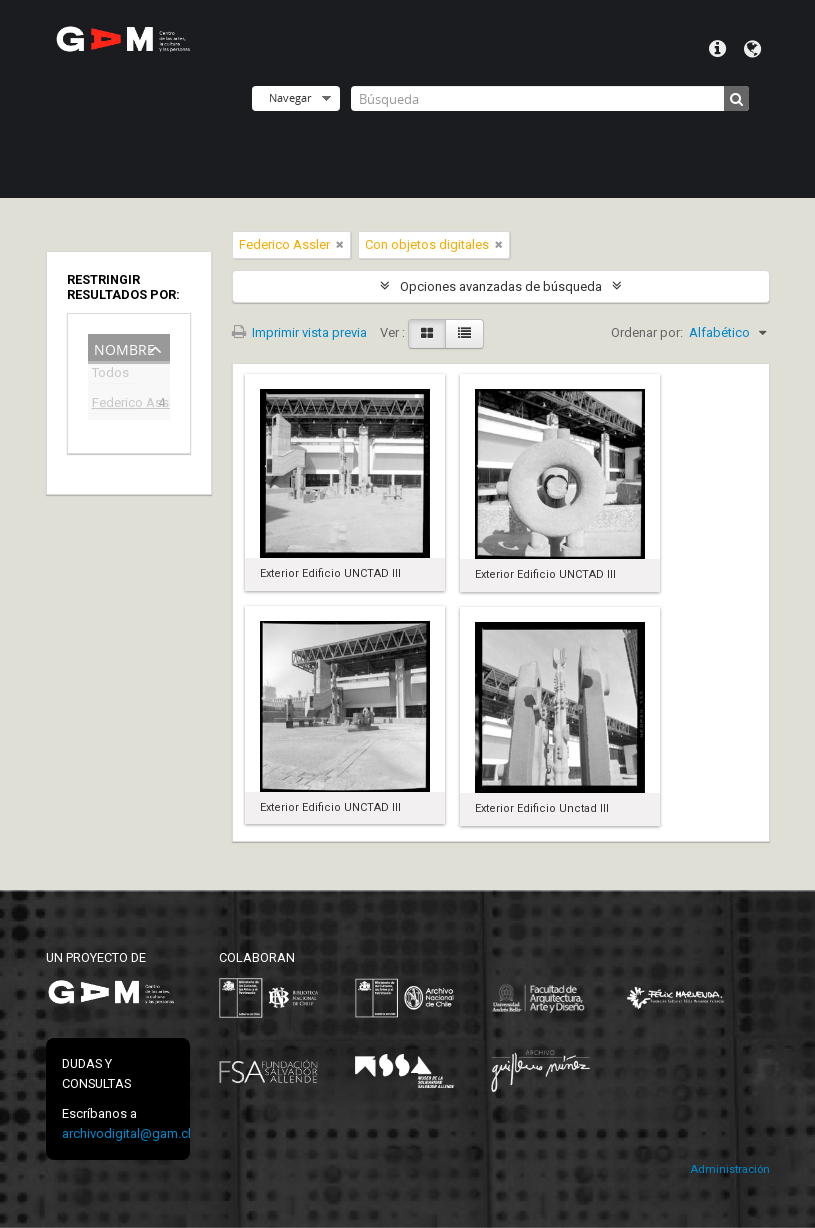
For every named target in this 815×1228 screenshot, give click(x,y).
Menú (717, 49)
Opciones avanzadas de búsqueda (501, 286)
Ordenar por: (647, 332)
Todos (110, 375)
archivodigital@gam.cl (126, 1133)
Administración (730, 1169)
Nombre (124, 347)
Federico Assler (115, 404)
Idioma (752, 49)
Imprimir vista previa (299, 332)
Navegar (290, 97)
